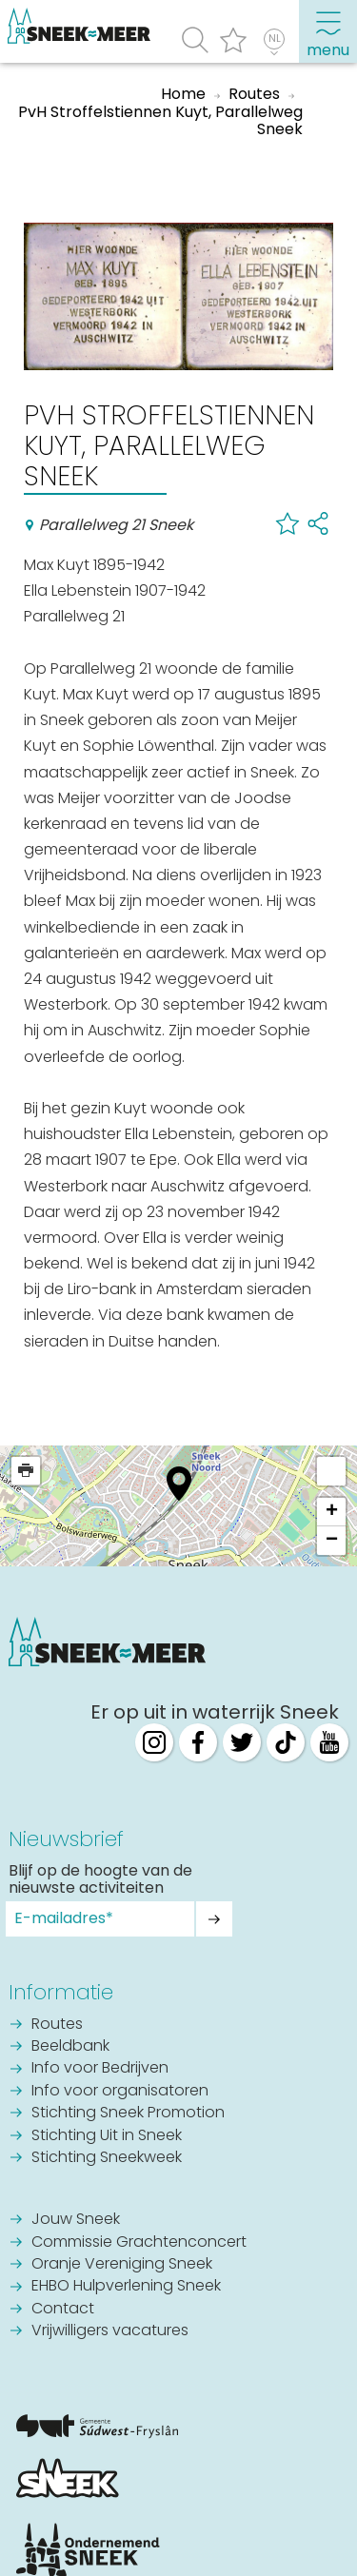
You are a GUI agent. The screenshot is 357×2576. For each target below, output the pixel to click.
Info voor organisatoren (119, 2091)
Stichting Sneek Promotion (128, 2113)
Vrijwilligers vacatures (109, 2331)
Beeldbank (70, 2046)
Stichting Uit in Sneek (106, 2136)
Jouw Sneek (75, 2220)
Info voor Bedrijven (100, 2068)
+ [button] (332, 1512)
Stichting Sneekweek (106, 2158)
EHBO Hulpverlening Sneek (126, 2286)
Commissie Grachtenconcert (139, 2242)
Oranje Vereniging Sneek (121, 2264)
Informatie (61, 1992)
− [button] (332, 1540)
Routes (57, 2025)
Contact (62, 2309)
